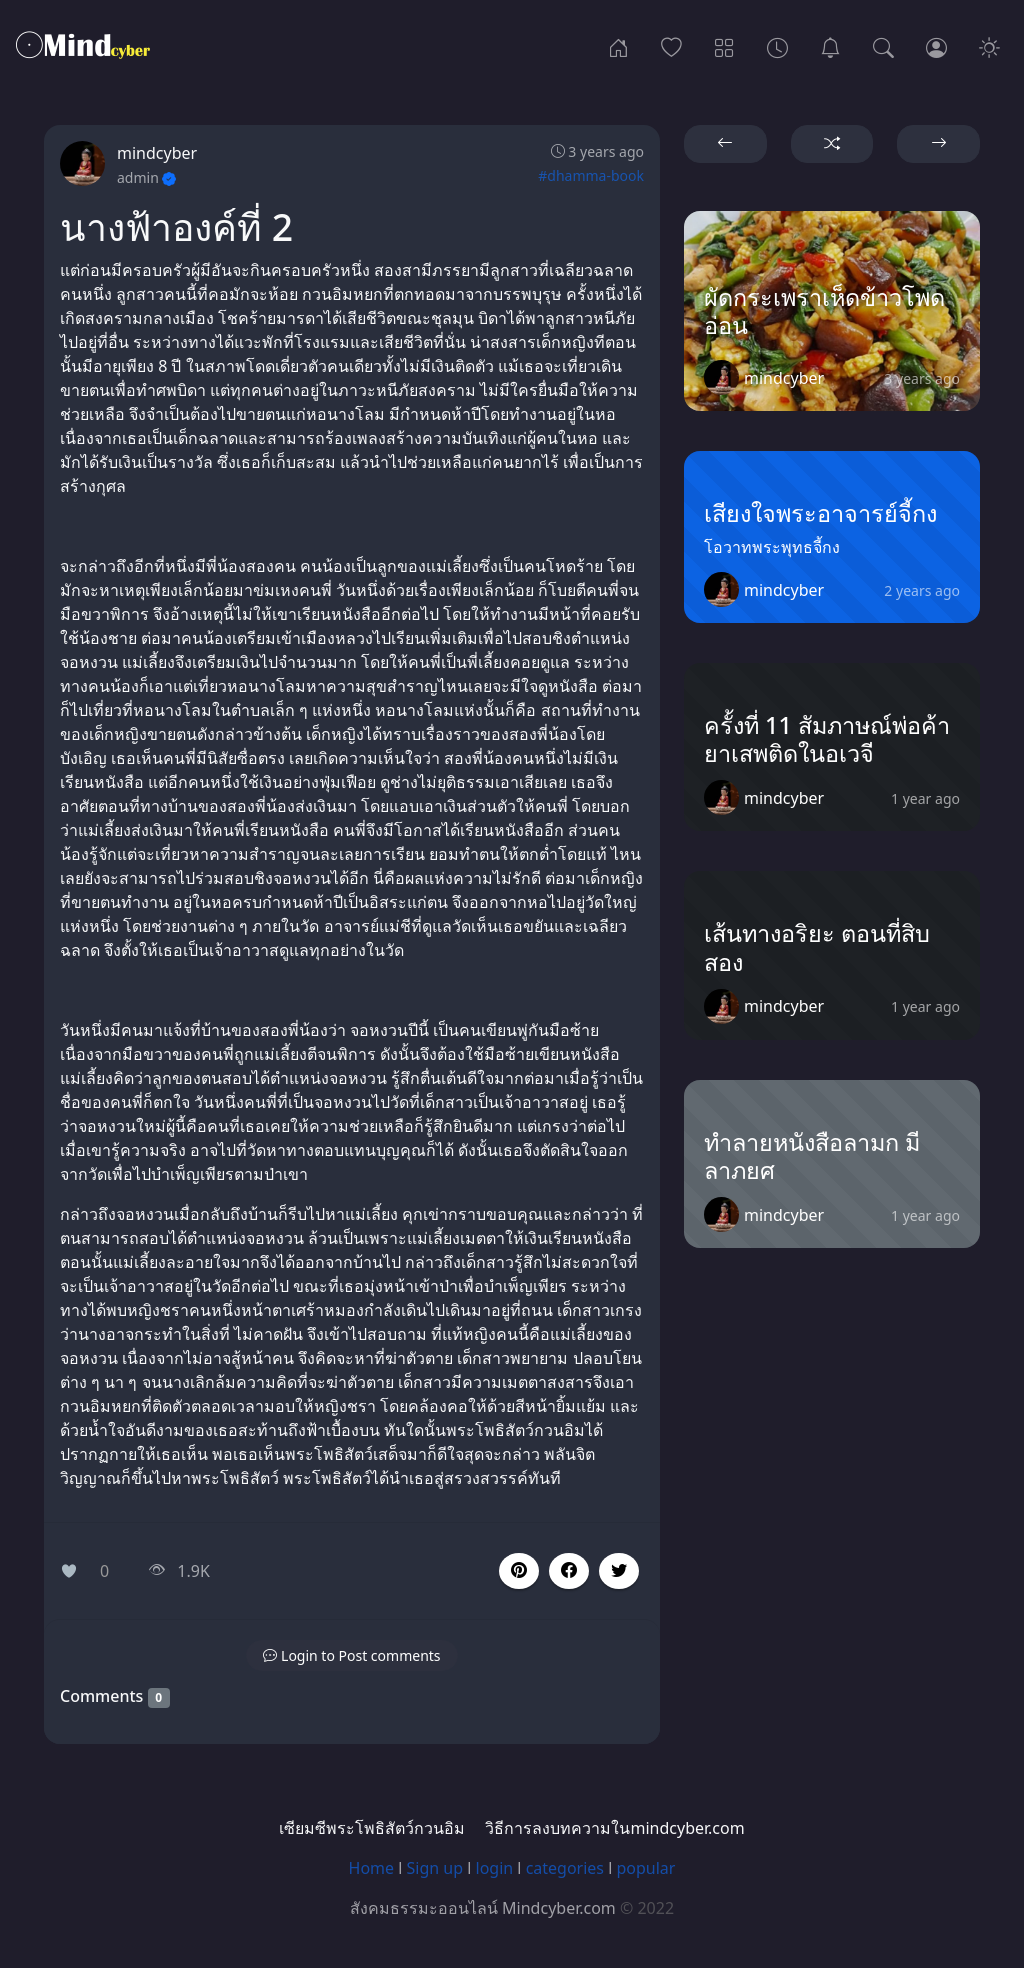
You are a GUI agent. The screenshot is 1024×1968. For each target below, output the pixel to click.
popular (645, 1868)
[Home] (618, 46)
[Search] (883, 46)
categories (565, 1868)
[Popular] (671, 46)
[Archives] (777, 46)
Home (372, 1868)
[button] (569, 1571)
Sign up (435, 1868)
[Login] (936, 46)
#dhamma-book (591, 175)
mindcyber (157, 153)
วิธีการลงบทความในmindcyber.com (614, 1828)
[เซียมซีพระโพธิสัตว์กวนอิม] (830, 46)
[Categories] (724, 46)
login (495, 1868)
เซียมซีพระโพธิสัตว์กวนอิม (372, 1828)
